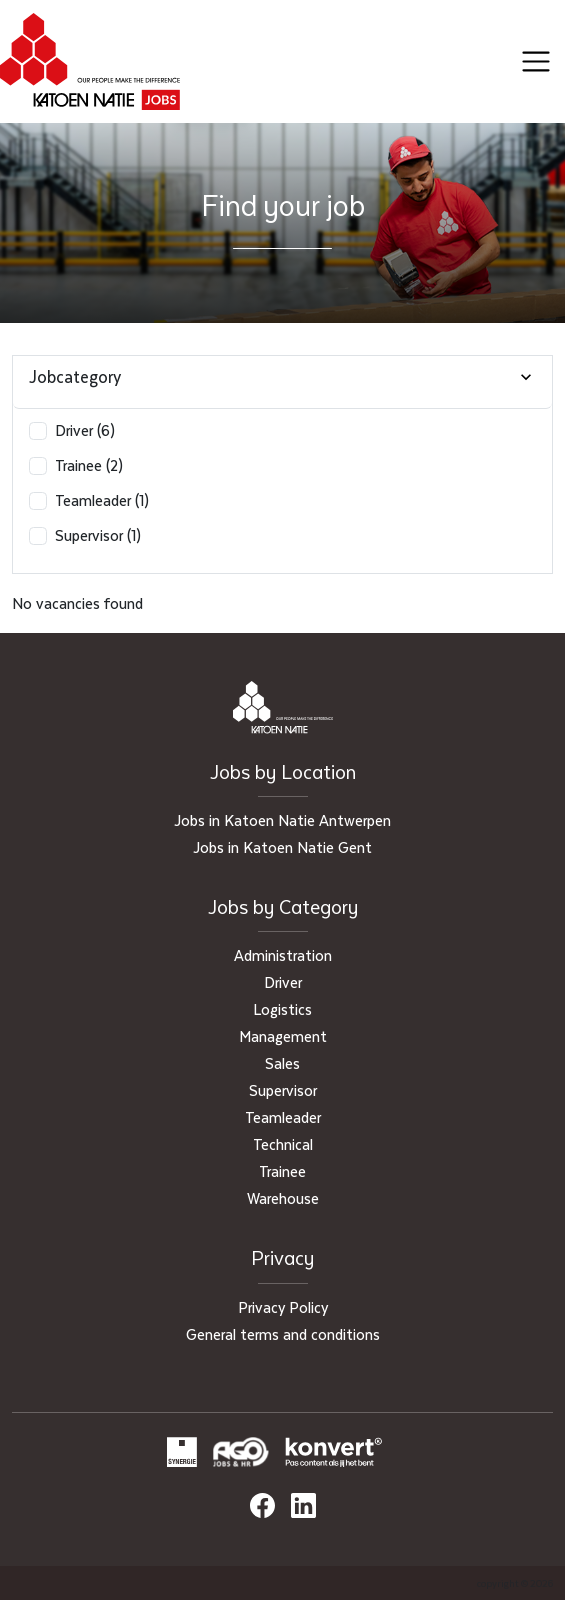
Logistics (282, 1009)
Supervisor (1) (98, 535)
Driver (283, 982)
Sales (282, 1063)
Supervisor (283, 1090)
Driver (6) (85, 430)
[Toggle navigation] (536, 62)
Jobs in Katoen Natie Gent (282, 847)
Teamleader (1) (102, 500)
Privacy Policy (283, 1307)
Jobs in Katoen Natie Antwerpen (282, 820)
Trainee (282, 1171)
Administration (283, 955)
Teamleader (283, 1117)
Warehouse (283, 1198)
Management (283, 1036)
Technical (283, 1144)
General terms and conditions (283, 1334)
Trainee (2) (89, 465)
